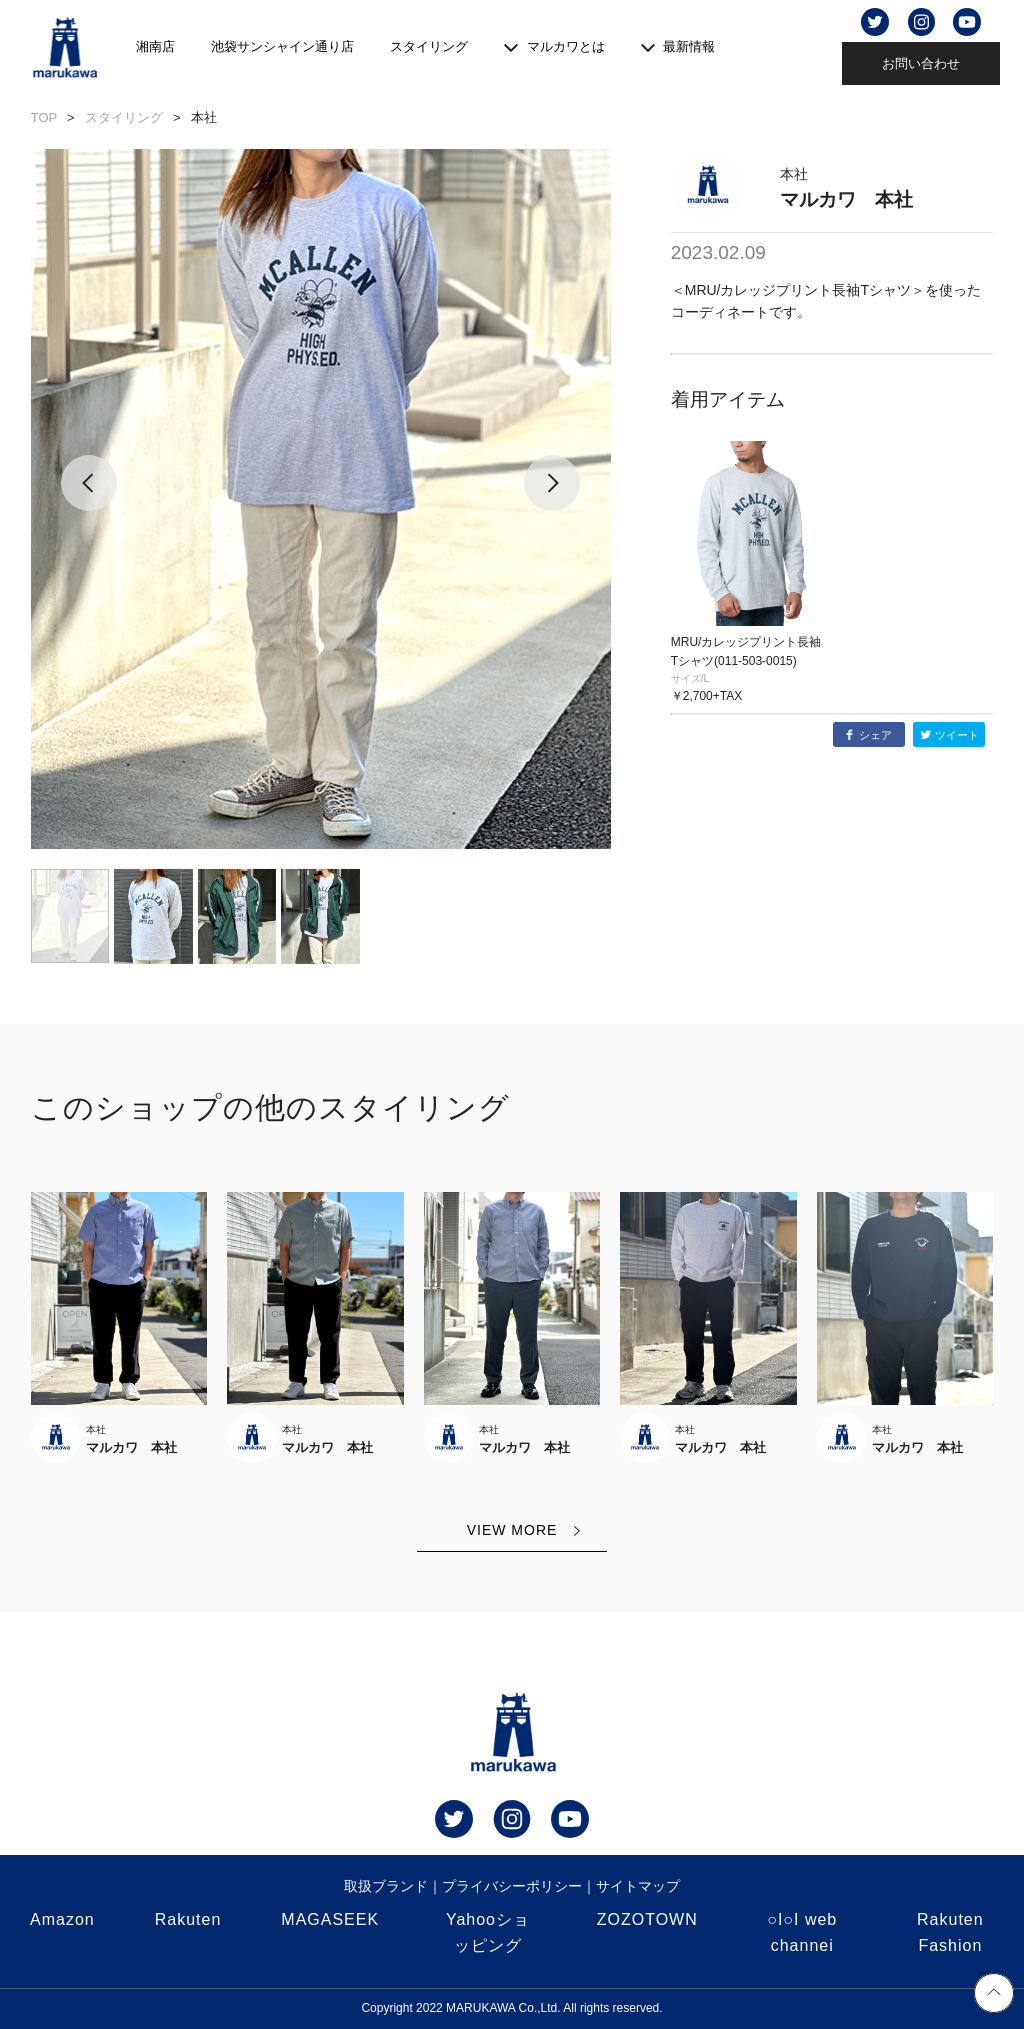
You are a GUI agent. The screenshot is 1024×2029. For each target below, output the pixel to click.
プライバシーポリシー (512, 1886)
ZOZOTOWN (647, 1919)
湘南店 (155, 46)
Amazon (62, 1919)
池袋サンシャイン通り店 (282, 46)
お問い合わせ (921, 63)
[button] (89, 499)
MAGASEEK (330, 1919)
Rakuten (188, 1919)
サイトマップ (638, 1886)
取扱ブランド (386, 1886)
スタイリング (429, 46)
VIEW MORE (512, 1530)
